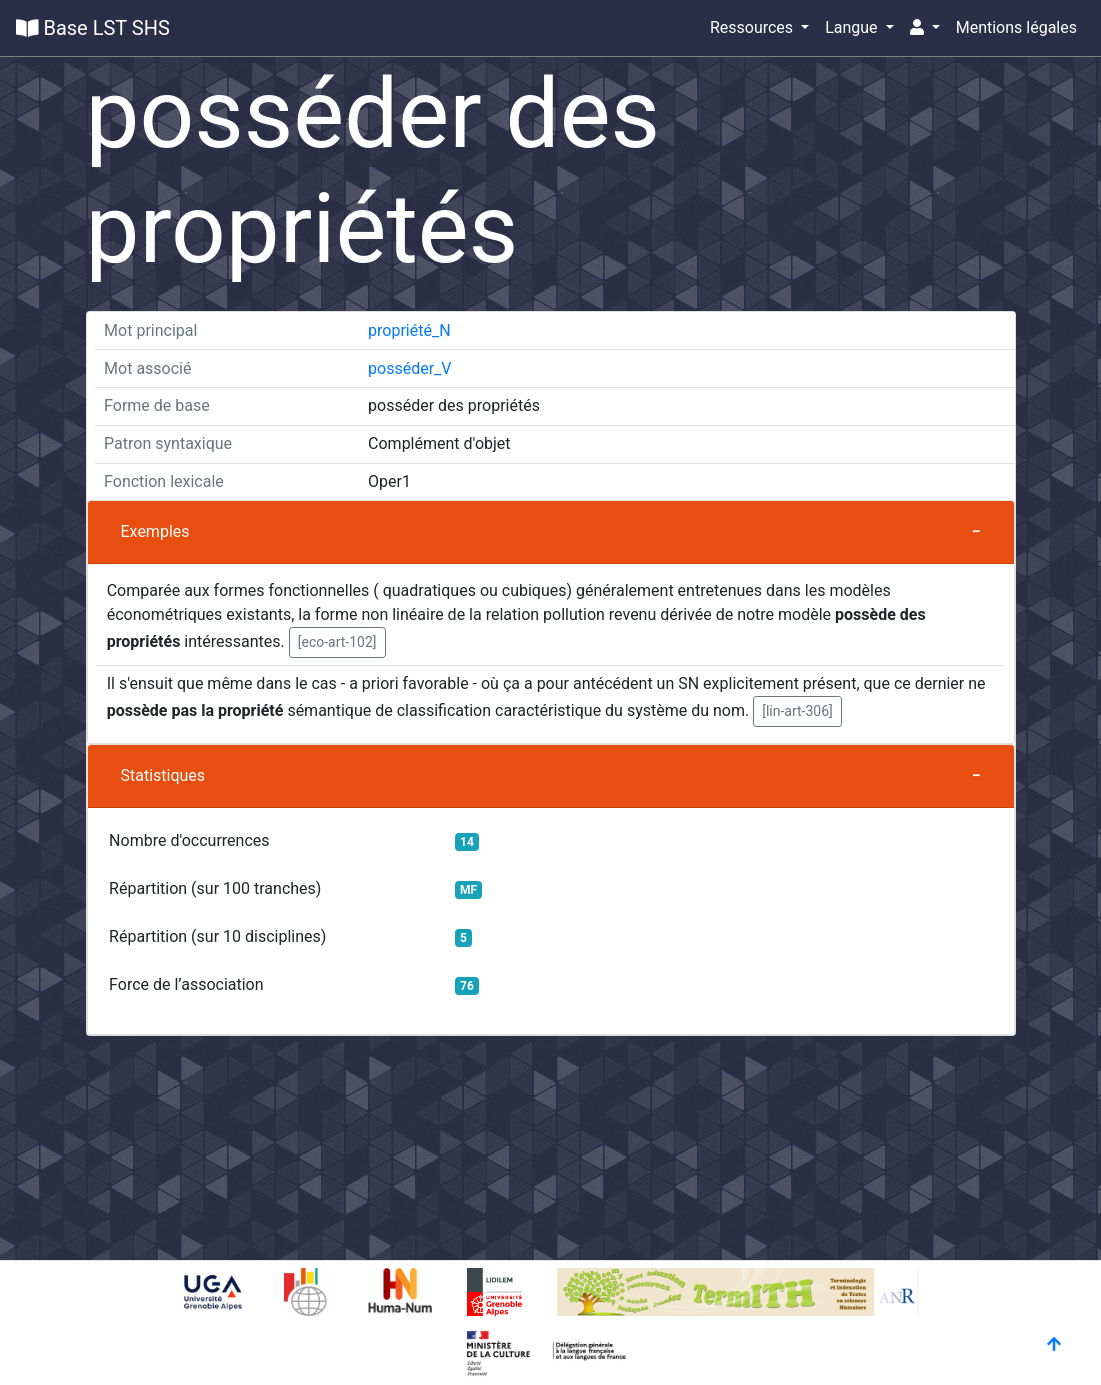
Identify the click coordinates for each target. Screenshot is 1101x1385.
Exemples (155, 531)
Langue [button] (853, 27)
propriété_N (409, 330)
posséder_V (409, 368)
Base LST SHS (93, 28)
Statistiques (163, 775)
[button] (925, 28)
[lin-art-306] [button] (797, 711)
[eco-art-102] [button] (337, 642)
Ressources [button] (753, 27)
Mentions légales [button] (1016, 27)
